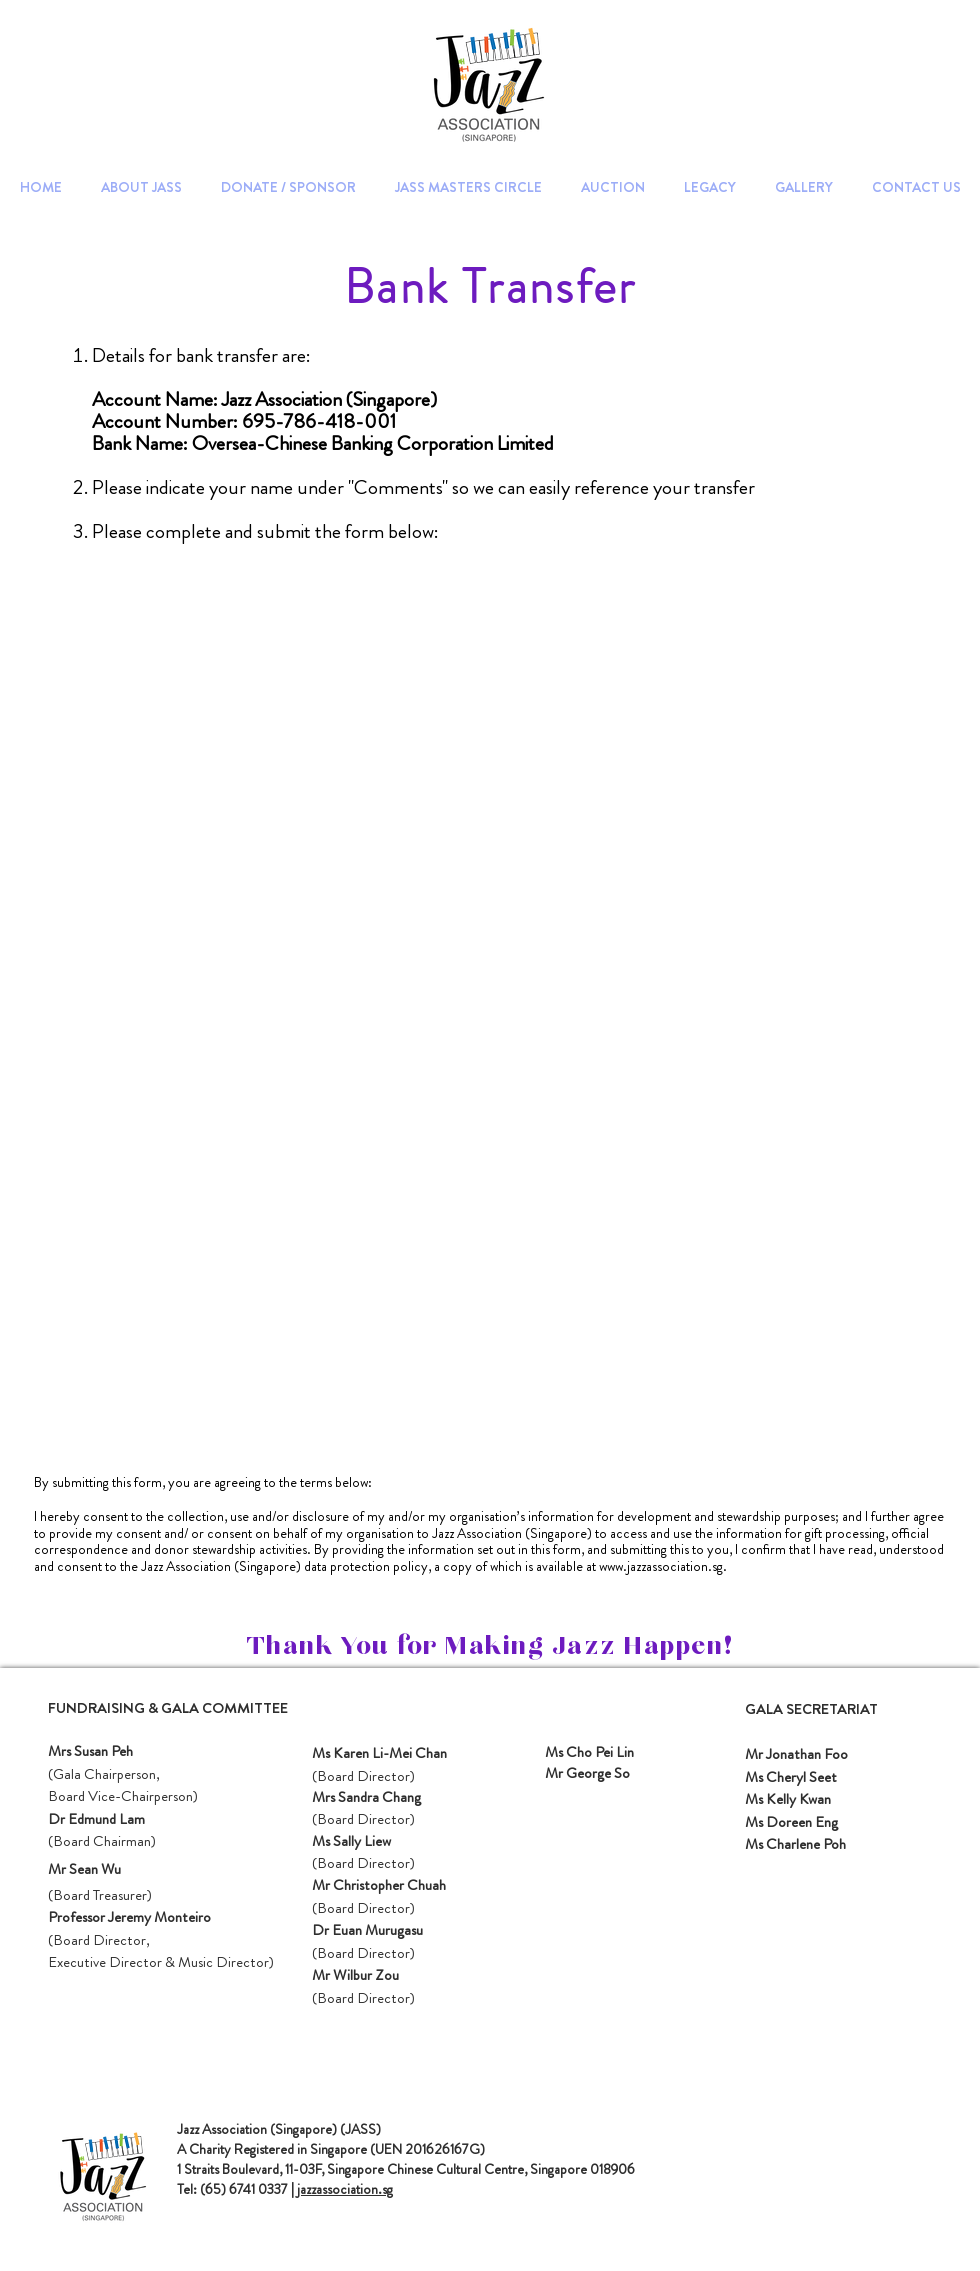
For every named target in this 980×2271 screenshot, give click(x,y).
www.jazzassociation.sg (661, 1566)
